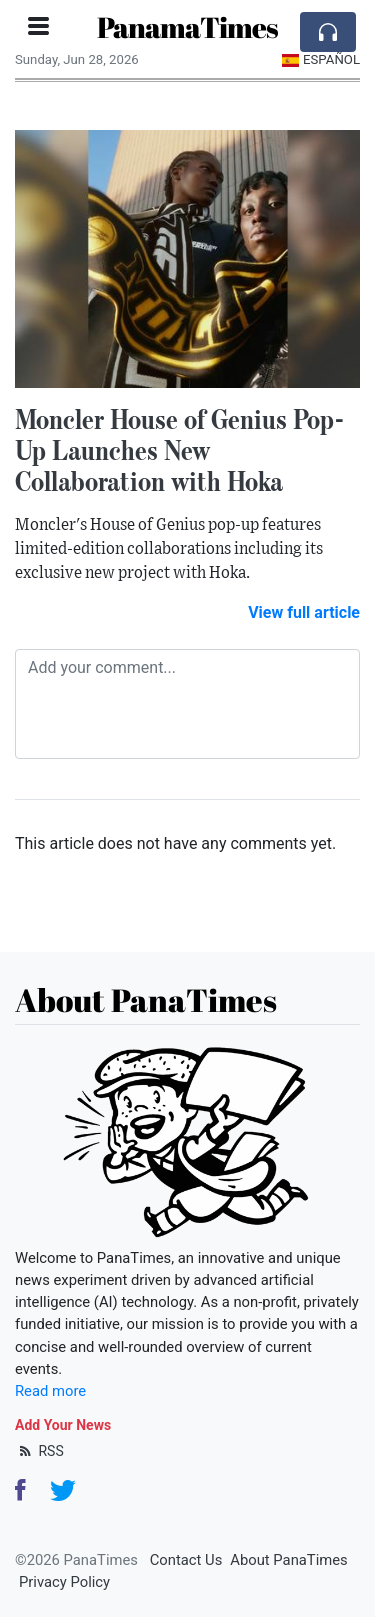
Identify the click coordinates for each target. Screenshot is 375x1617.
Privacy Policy (64, 1582)
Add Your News (63, 1425)
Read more (50, 1391)
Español (320, 59)
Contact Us (186, 1560)
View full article (304, 612)
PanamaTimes (187, 27)
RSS (39, 1451)
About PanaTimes (288, 1560)
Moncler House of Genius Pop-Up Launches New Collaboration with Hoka (180, 450)
